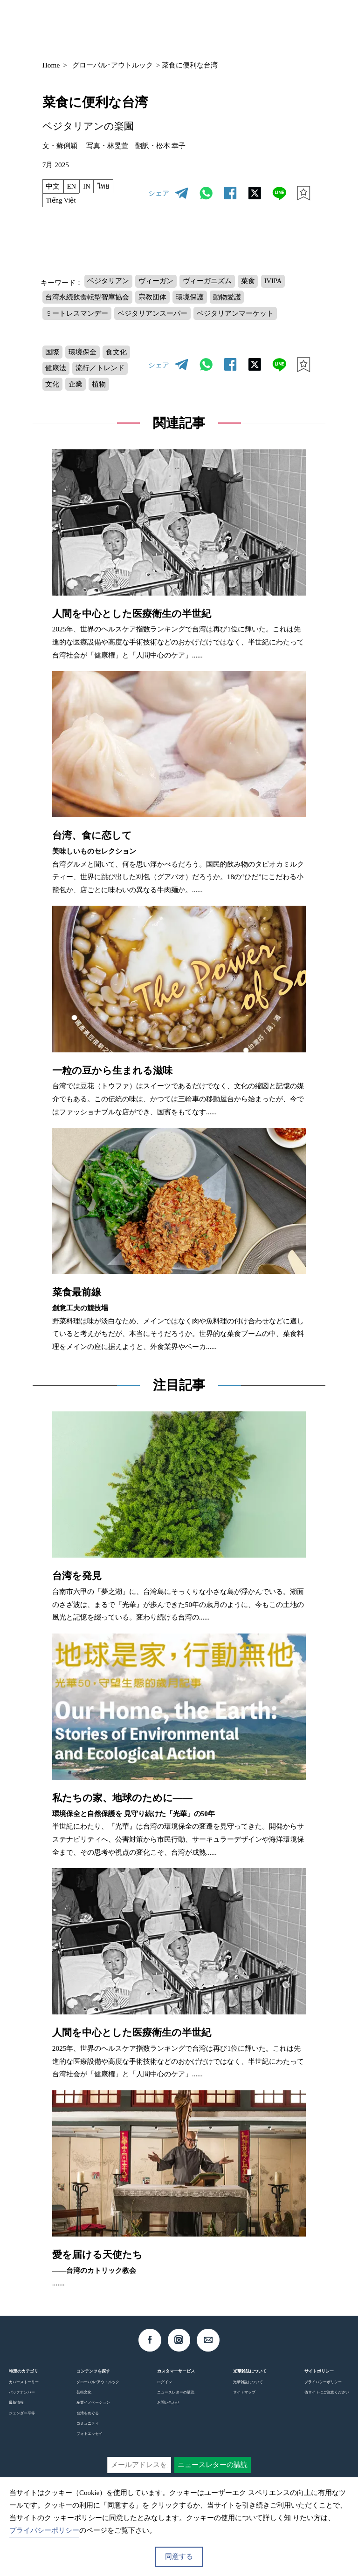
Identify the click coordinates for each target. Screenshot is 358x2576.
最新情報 (16, 2409)
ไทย (105, 186)
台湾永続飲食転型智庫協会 (88, 300)
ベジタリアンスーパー (153, 316)
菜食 (249, 283)
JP (246, 25)
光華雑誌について (248, 2388)
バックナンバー (22, 2398)
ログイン (164, 2388)
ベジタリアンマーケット (236, 316)
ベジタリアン (109, 283)
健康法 (56, 373)
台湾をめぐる (87, 2419)
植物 (100, 390)
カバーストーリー (24, 2388)
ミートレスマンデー (77, 316)
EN (72, 186)
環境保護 (191, 300)
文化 (53, 390)
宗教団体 (153, 300)
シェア (158, 194)
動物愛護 (228, 300)
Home (51, 65)
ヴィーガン (156, 283)
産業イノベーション (93, 2409)
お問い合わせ (168, 2409)
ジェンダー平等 (22, 2419)
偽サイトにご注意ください (326, 2398)
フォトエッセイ (89, 2439)
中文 (53, 186)
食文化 (117, 356)
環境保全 (83, 356)
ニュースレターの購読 (175, 2398)
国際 (53, 356)
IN (88, 186)
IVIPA (275, 283)
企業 (76, 390)
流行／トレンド (100, 373)
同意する (179, 2556)
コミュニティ (87, 2429)
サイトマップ (244, 2398)
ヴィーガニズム (208, 283)
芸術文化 (83, 2398)
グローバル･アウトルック (112, 65)
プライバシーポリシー (323, 2388)
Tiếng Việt (62, 201)
